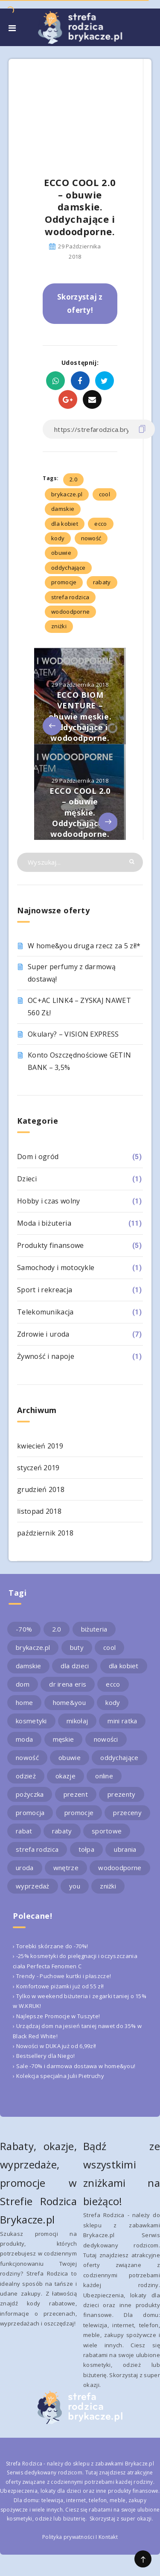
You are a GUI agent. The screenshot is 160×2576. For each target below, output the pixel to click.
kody (57, 538)
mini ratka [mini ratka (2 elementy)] (122, 1720)
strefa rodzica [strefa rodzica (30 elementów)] (37, 1849)
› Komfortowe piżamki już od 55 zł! (58, 1986)
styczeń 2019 (38, 1467)
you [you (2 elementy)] (74, 1886)
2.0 (73, 479)
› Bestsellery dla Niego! (44, 2056)
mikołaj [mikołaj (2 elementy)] (77, 1720)
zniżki (59, 626)
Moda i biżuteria (44, 1223)
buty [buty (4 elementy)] (77, 1647)
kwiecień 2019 (40, 1446)
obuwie (61, 553)
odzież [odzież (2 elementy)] (26, 1776)
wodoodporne (70, 611)
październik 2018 (45, 1533)
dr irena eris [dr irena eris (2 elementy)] (67, 1684)
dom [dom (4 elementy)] (22, 1684)
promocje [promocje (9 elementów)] (78, 1812)
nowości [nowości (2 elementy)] (106, 1739)
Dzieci (27, 1178)
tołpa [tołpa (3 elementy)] (87, 1849)
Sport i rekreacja (44, 1289)
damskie (62, 509)
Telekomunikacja (45, 1312)
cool (104, 494)
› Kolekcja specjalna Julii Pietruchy (58, 2076)
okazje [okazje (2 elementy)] (65, 1776)
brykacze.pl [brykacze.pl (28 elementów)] (33, 1647)
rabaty (102, 582)
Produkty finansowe (50, 1245)
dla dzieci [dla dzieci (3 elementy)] (75, 1665)
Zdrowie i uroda (43, 1334)
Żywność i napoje (45, 1356)
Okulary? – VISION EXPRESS (73, 1034)
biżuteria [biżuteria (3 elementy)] (94, 1629)
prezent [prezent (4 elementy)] (76, 1794)
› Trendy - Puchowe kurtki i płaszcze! (62, 1976)
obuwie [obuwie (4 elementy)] (69, 1757)
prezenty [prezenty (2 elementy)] (121, 1794)
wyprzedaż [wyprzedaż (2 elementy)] (32, 1886)
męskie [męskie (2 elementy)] (63, 1739)
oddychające (68, 567)
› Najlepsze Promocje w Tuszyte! (56, 2016)
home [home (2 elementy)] (24, 1702)
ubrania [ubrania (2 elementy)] (125, 1849)
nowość (91, 538)
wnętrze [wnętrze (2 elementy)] (66, 1867)
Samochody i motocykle (55, 1267)
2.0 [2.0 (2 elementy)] (56, 1629)
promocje (63, 582)
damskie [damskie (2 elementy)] (28, 1665)
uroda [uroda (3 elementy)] (25, 1867)
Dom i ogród (37, 1156)
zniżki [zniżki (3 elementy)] (108, 1886)
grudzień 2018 (40, 1489)
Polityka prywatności (68, 2537)
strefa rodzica (70, 597)
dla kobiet (64, 523)
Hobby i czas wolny (48, 1201)
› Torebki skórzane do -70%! (50, 1946)
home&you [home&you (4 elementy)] (69, 1702)
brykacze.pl (66, 494)
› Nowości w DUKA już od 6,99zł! (54, 2046)
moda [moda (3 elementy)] (24, 1739)
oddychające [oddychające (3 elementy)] (119, 1757)
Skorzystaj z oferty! (80, 303)
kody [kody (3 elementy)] (112, 1702)
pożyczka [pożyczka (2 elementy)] (30, 1794)
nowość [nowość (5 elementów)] (27, 1757)
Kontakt (108, 2537)
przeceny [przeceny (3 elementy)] (127, 1812)
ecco (100, 523)
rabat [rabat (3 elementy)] (24, 1831)
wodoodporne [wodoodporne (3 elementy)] (119, 1867)
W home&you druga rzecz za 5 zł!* (84, 945)
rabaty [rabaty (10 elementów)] (62, 1831)
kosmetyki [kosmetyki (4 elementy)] (31, 1720)
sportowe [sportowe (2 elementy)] (107, 1831)
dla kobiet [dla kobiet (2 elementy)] (124, 1665)
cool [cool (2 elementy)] (109, 1647)
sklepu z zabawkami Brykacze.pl (113, 2463)
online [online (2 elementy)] (104, 1776)
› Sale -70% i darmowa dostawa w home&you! (74, 2066)
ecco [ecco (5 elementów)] (113, 1684)
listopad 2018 (39, 1511)
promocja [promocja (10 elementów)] (30, 1812)
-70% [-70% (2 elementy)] (24, 1629)
